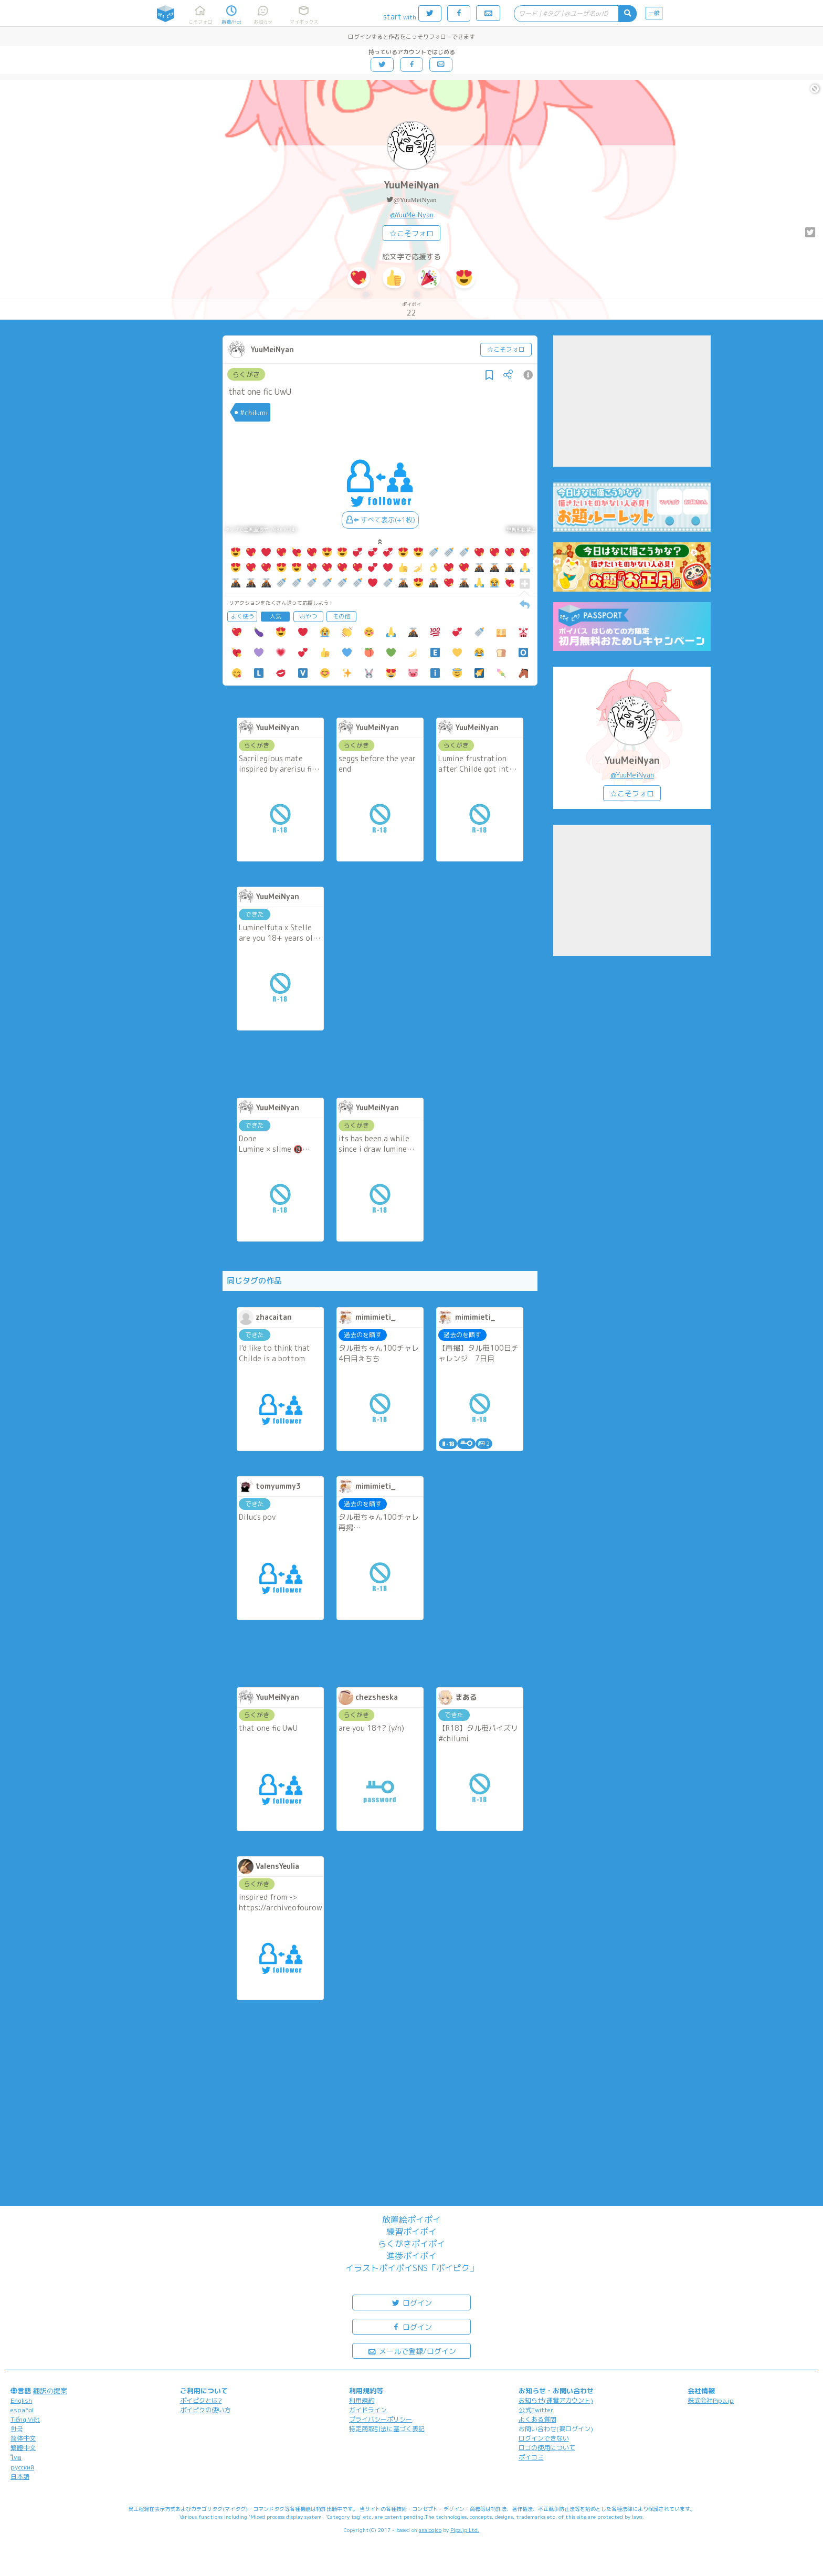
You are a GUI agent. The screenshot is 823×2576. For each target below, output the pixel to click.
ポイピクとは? (201, 2400)
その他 (341, 616)
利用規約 (361, 2400)
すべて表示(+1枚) (380, 519)
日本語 (19, 2476)
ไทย (16, 2457)
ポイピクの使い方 (205, 2409)
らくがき (246, 374)
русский (22, 2467)
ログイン (411, 2302)
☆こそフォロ (411, 233)
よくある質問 (537, 2419)
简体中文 (23, 2438)
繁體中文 (23, 2447)
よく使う (242, 616)
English (21, 2400)
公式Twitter (536, 2409)
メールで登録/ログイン (411, 2350)
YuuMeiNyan (411, 185)
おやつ (308, 616)
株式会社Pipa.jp (711, 2400)
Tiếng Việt (25, 2419)
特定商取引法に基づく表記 (387, 2428)
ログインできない (544, 2438)
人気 (275, 616)
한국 (16, 2428)
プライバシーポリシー (380, 2419)
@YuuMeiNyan (414, 199)
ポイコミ (531, 2457)
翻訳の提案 (50, 2390)
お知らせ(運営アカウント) (556, 2400)
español (22, 2409)
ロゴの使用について (547, 2447)
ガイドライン (368, 2409)
